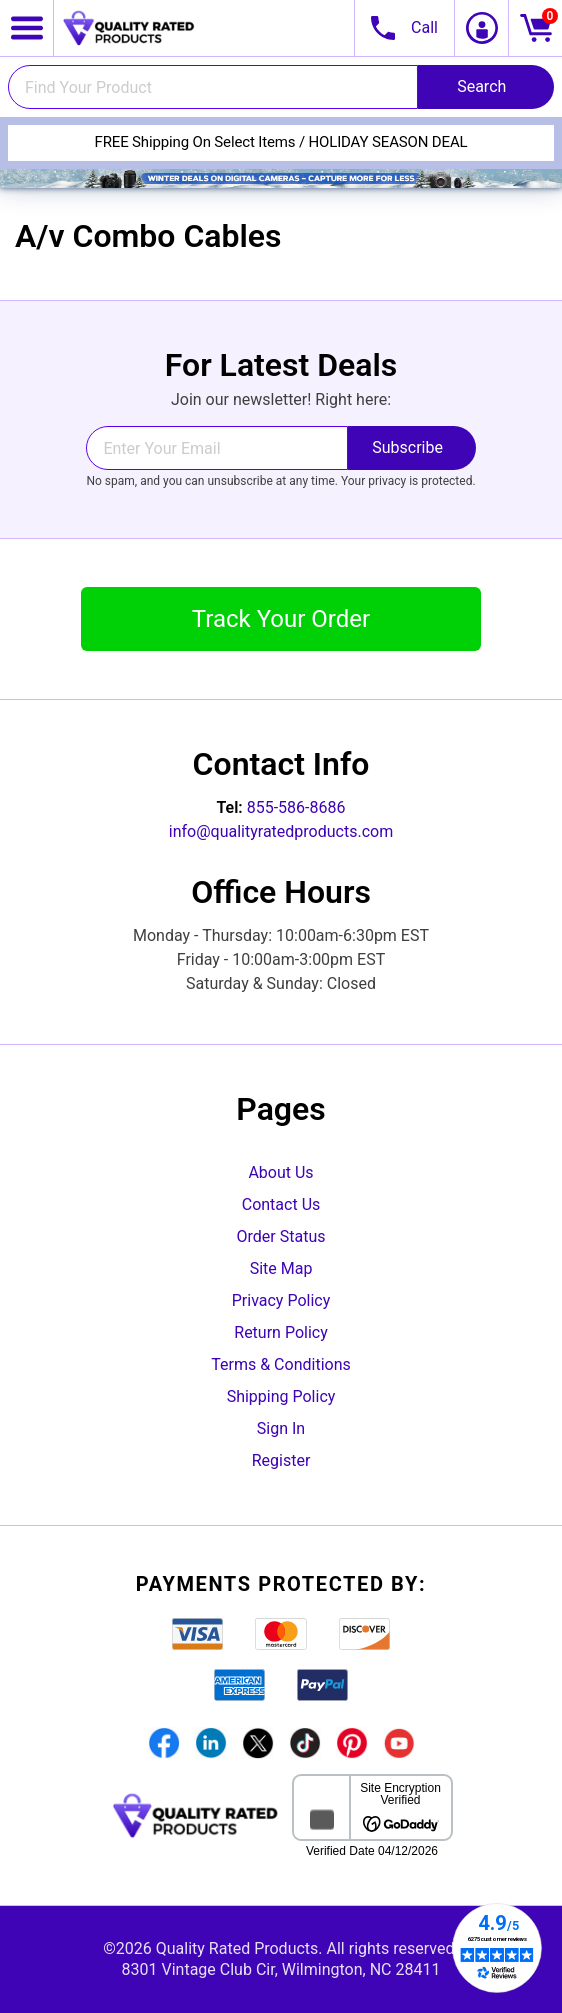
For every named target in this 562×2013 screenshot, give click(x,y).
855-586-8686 (296, 807)
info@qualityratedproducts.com (281, 831)
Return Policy (280, 1332)
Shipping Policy (281, 1396)
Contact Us (281, 1204)
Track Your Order (281, 619)
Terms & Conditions (281, 1364)
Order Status (281, 1236)
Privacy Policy (281, 1300)
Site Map (281, 1268)
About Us (280, 1172)
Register (281, 1460)
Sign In (281, 1428)
